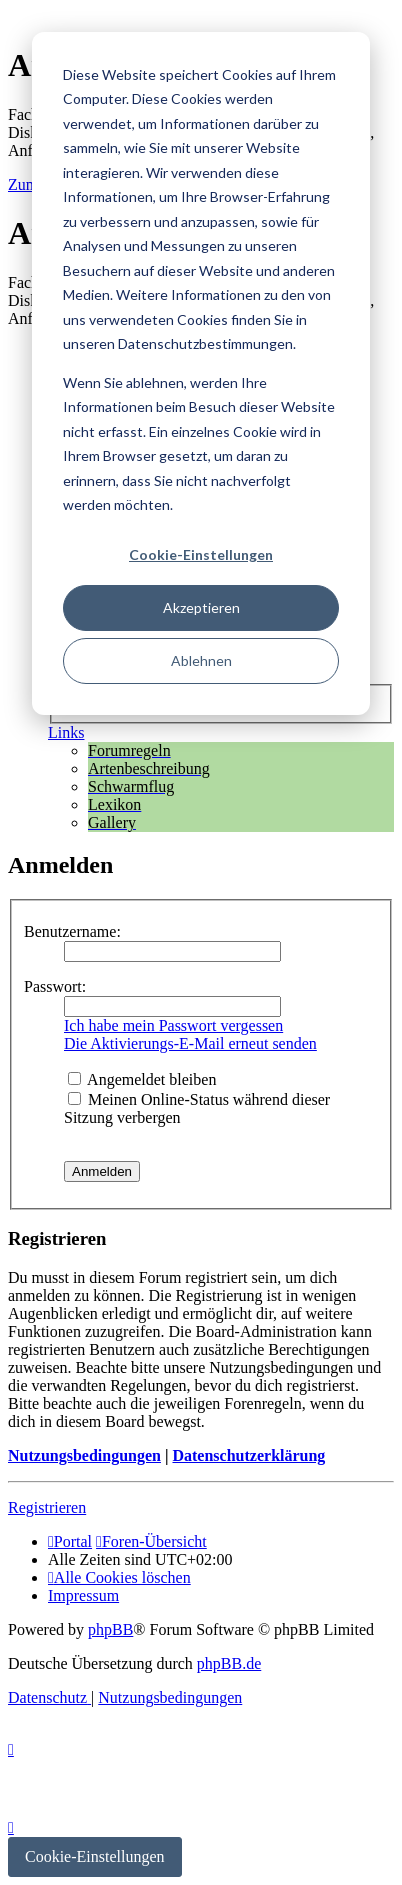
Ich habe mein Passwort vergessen (173, 1025)
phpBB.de (229, 1663)
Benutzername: (72, 931)
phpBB (110, 1629)
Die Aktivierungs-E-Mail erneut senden (190, 1043)
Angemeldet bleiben (142, 1079)
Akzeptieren (201, 607)
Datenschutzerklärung (248, 1455)
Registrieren (47, 1507)
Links (66, 732)
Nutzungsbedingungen (84, 1455)
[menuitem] (119, 1577)
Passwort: (55, 986)
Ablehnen (201, 660)
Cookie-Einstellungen (201, 554)
